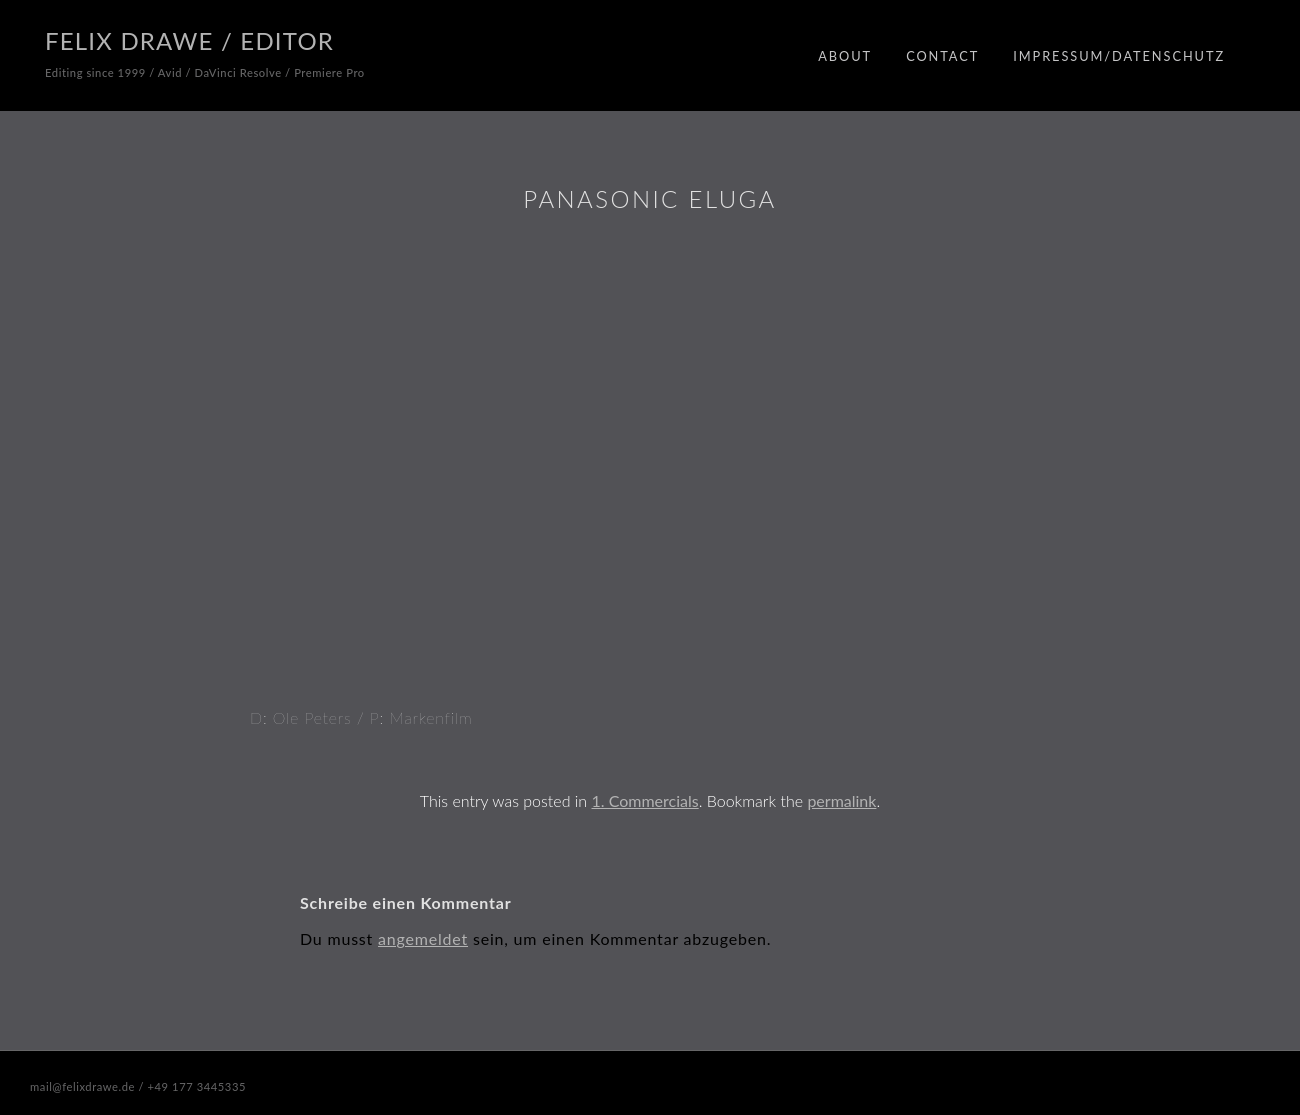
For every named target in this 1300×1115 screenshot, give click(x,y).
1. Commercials (645, 800)
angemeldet (423, 938)
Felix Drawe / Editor (189, 40)
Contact (942, 56)
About (845, 56)
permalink (841, 800)
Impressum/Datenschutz (1119, 56)
